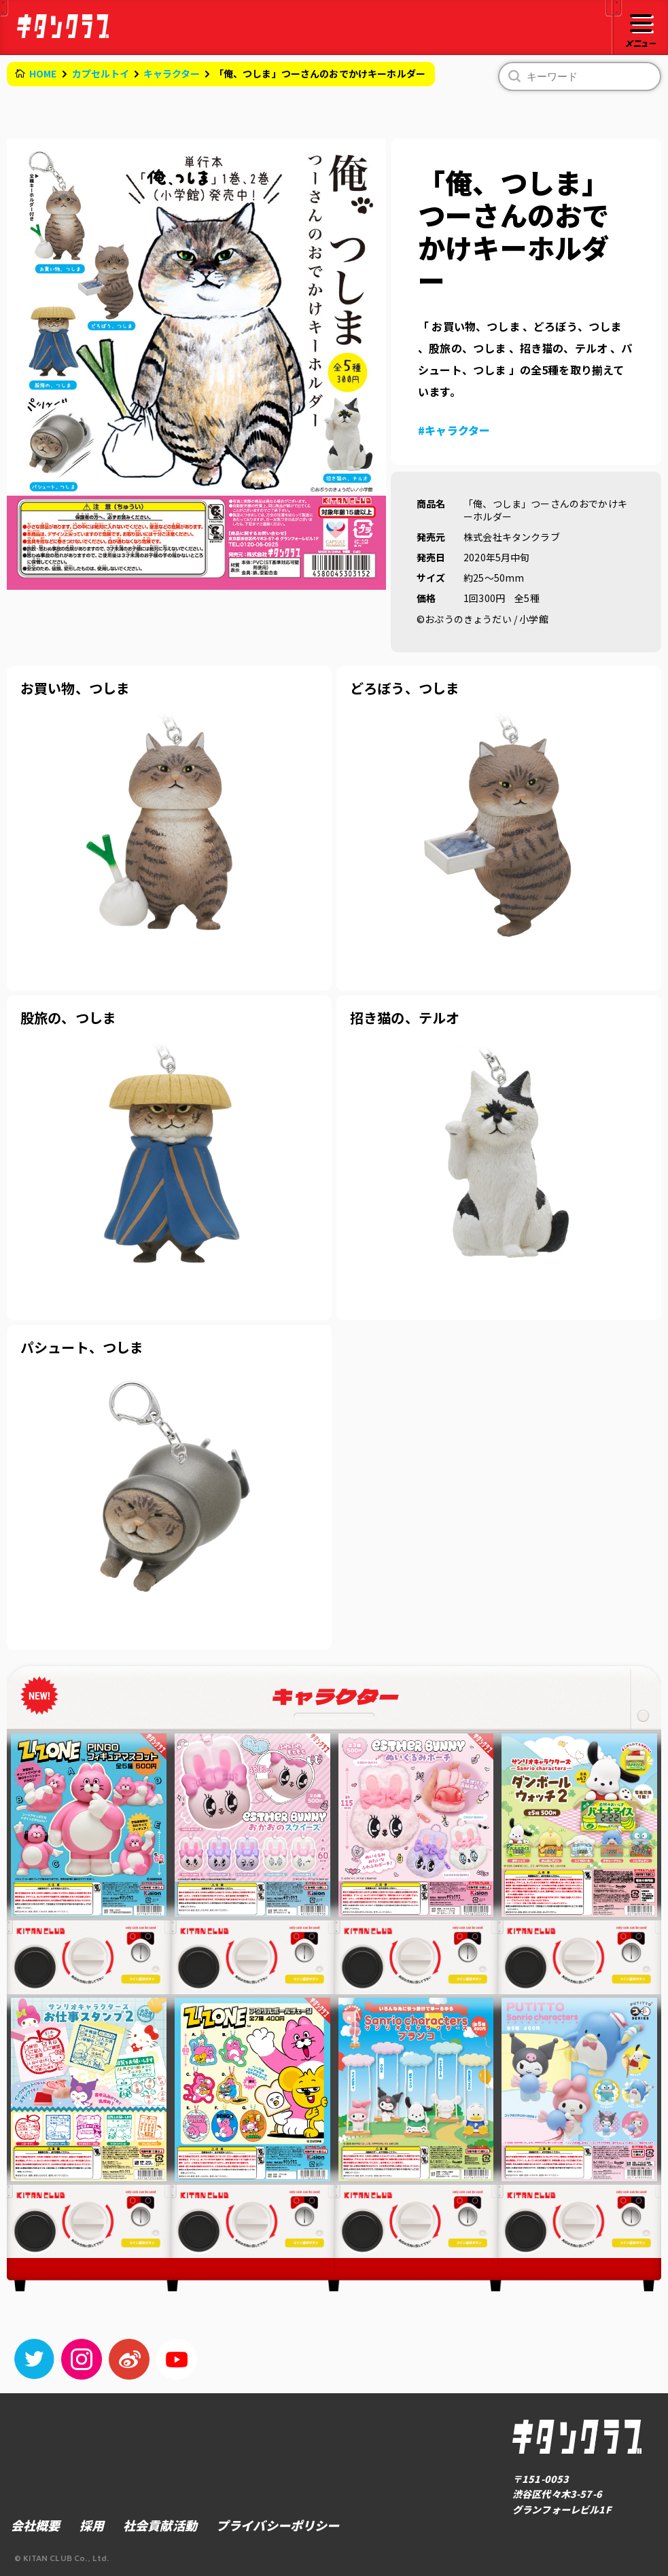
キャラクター (171, 73)
